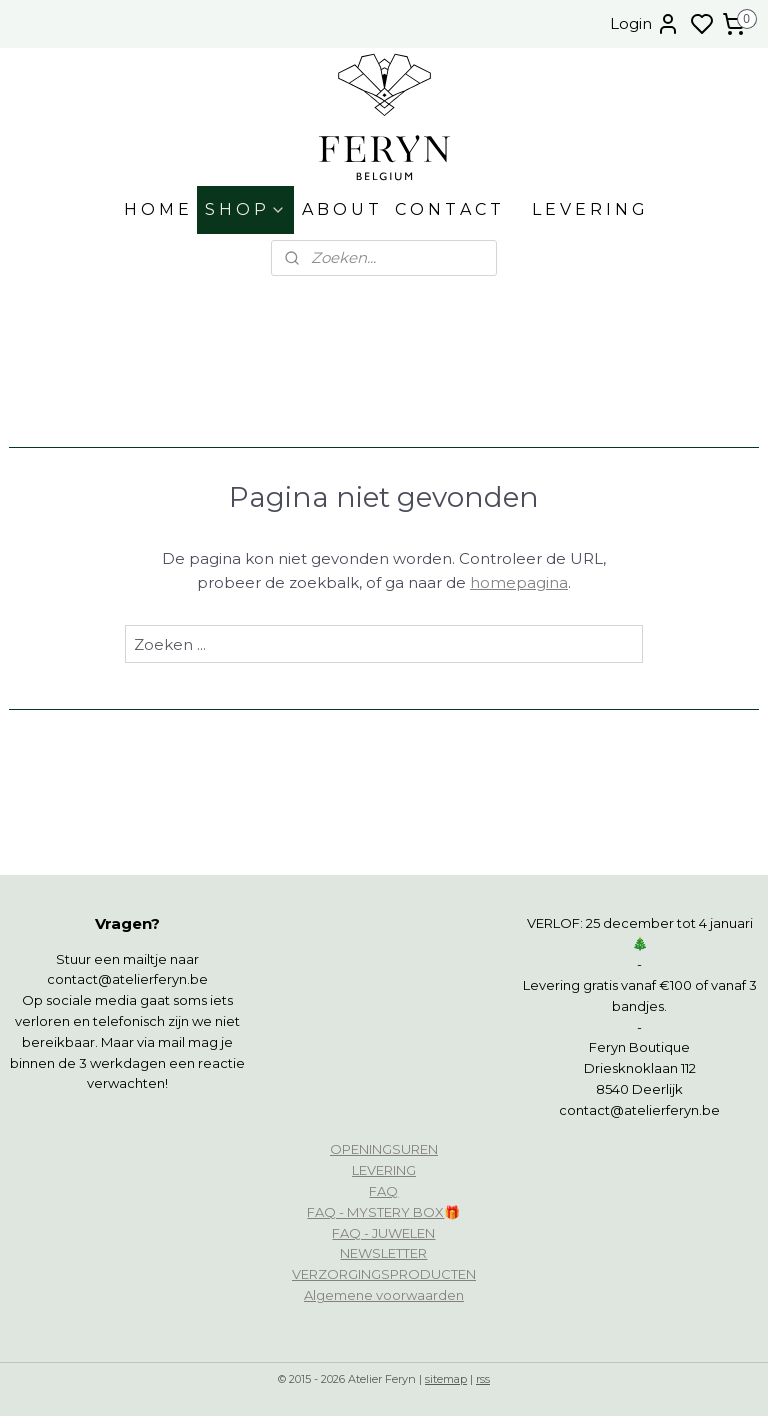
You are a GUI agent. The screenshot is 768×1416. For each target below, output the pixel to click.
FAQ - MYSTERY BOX (375, 1212)
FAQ (383, 1191)
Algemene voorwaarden (384, 1295)
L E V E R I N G (588, 209)
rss (483, 1379)
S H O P (245, 209)
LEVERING (384, 1170)
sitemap (446, 1379)
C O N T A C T (448, 209)
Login (645, 24)
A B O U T (340, 209)
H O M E (156, 209)
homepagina (519, 582)
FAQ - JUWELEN (383, 1233)
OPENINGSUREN (384, 1149)
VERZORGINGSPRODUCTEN (384, 1274)
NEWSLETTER (383, 1253)
